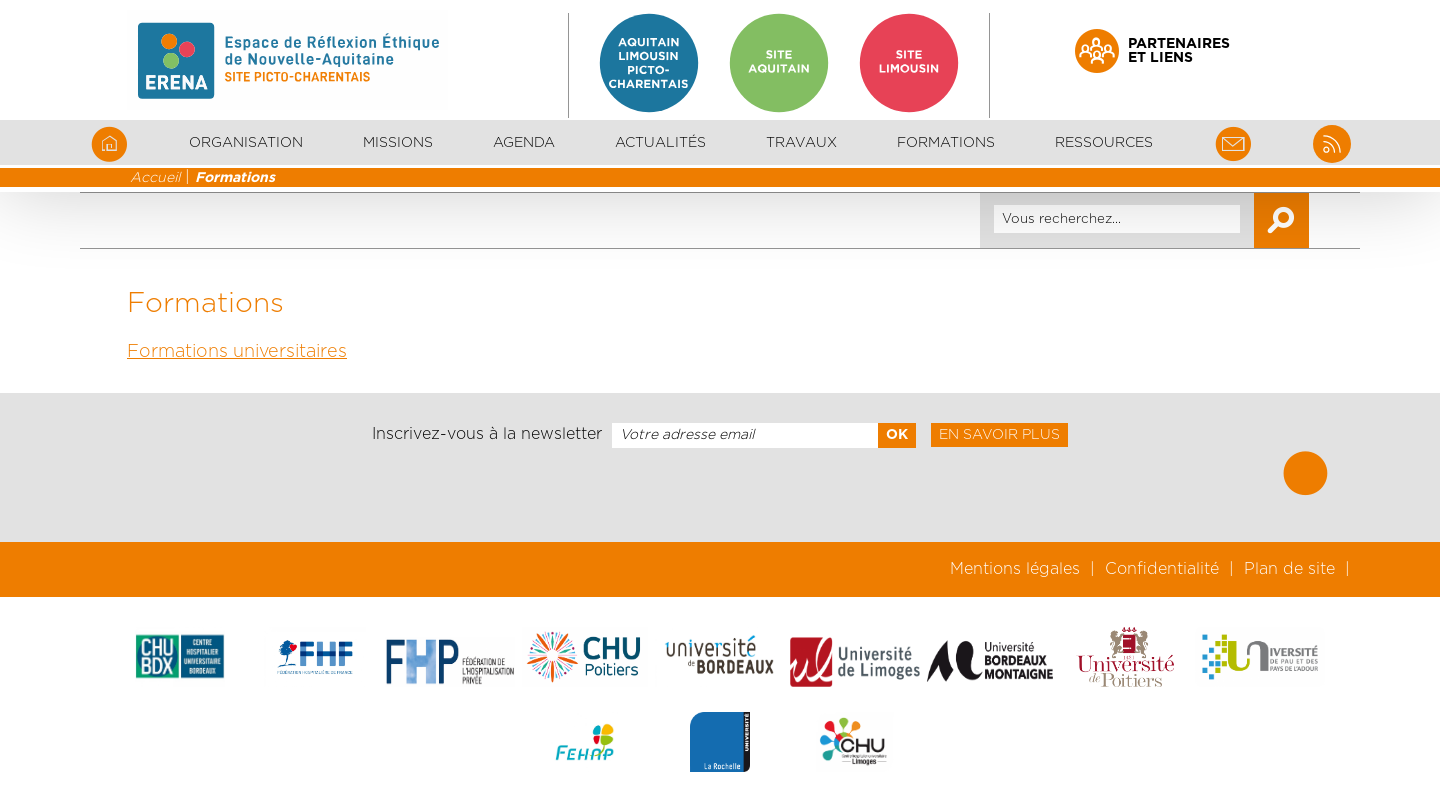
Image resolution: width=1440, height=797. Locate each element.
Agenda (524, 143)
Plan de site (1289, 569)
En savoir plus (999, 435)
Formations (235, 178)
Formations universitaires (237, 352)
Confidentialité (1162, 569)
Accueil (155, 178)
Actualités (660, 143)
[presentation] (720, 495)
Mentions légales (1015, 569)
